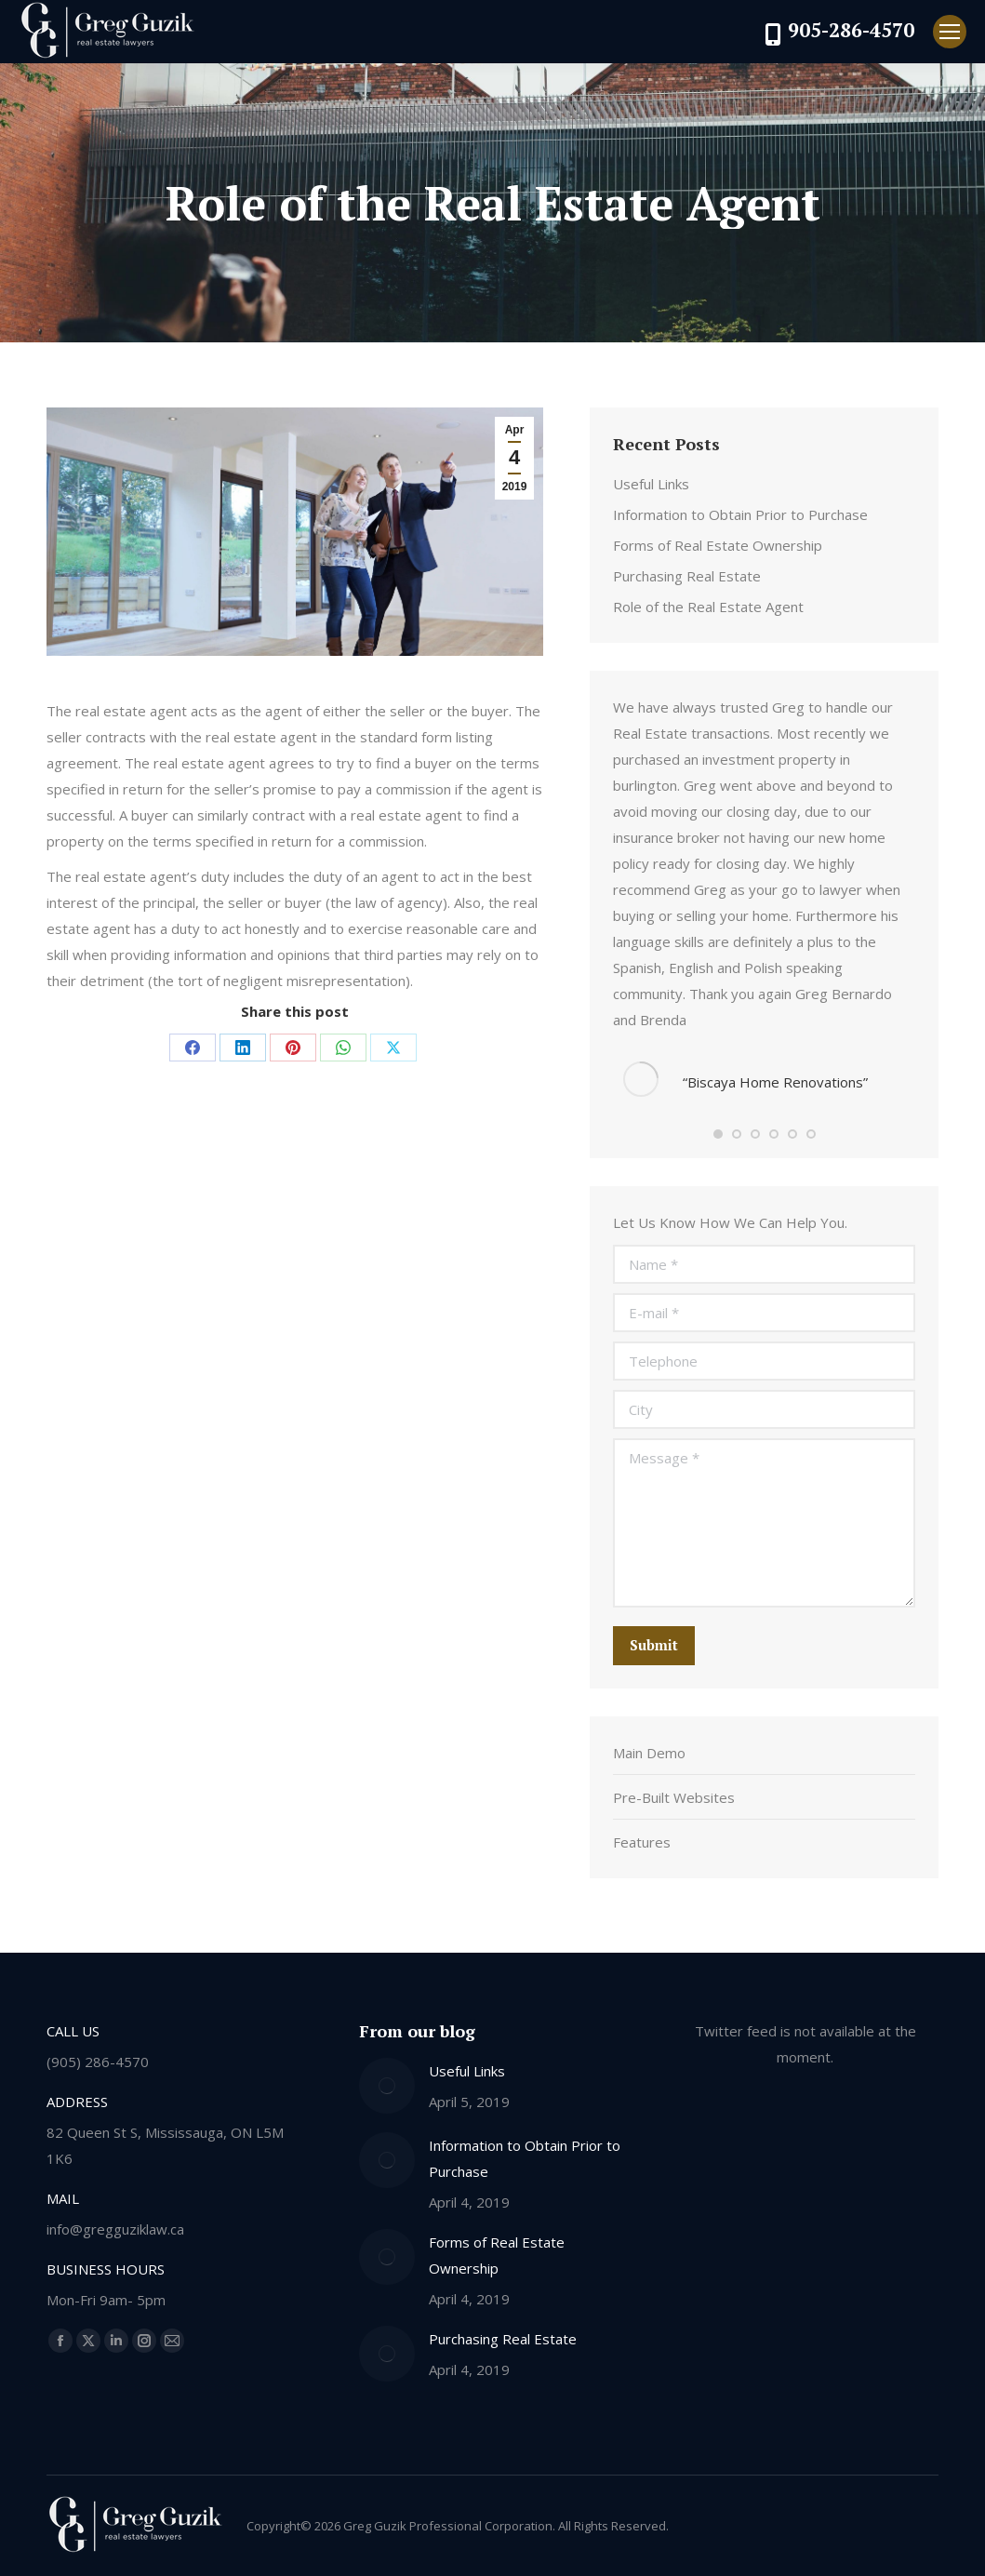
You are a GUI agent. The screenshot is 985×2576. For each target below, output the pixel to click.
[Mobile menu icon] (949, 31)
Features (642, 1842)
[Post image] (387, 2086)
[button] (718, 1134)
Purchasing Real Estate (687, 576)
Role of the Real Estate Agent (708, 606)
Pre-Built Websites (674, 1797)
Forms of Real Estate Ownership (717, 545)
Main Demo (649, 1752)
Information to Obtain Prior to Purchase (740, 514)
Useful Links (651, 483)
